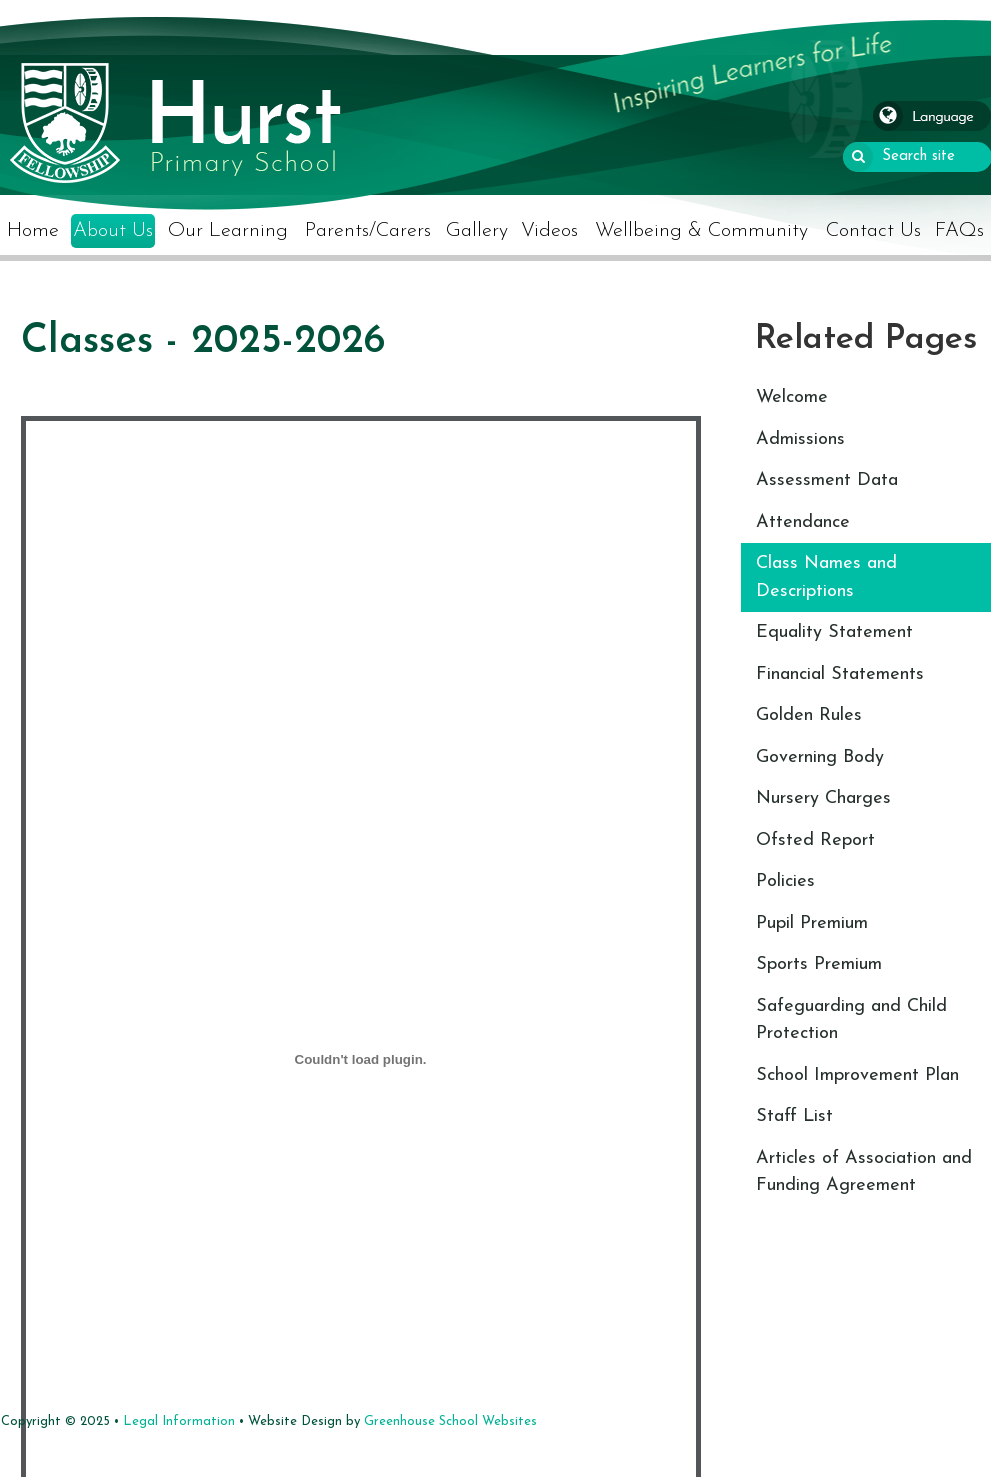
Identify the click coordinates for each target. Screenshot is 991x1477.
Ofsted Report (815, 840)
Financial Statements (840, 674)
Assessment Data (827, 480)
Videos (549, 231)
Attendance (803, 522)
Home (33, 231)
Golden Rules (809, 715)
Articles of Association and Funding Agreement (864, 1172)
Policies (785, 881)
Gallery (477, 231)
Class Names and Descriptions (826, 577)
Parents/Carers (368, 231)
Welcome (792, 397)
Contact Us (873, 231)
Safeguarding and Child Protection (851, 1020)
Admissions (800, 439)
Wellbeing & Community (701, 231)
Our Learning (228, 231)
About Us (113, 231)
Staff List (794, 1116)
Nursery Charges (823, 798)
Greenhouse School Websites (450, 1421)
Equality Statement (834, 632)
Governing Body (820, 757)
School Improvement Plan (857, 1075)
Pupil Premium (812, 923)
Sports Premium (819, 964)
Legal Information (179, 1421)
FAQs (959, 231)
